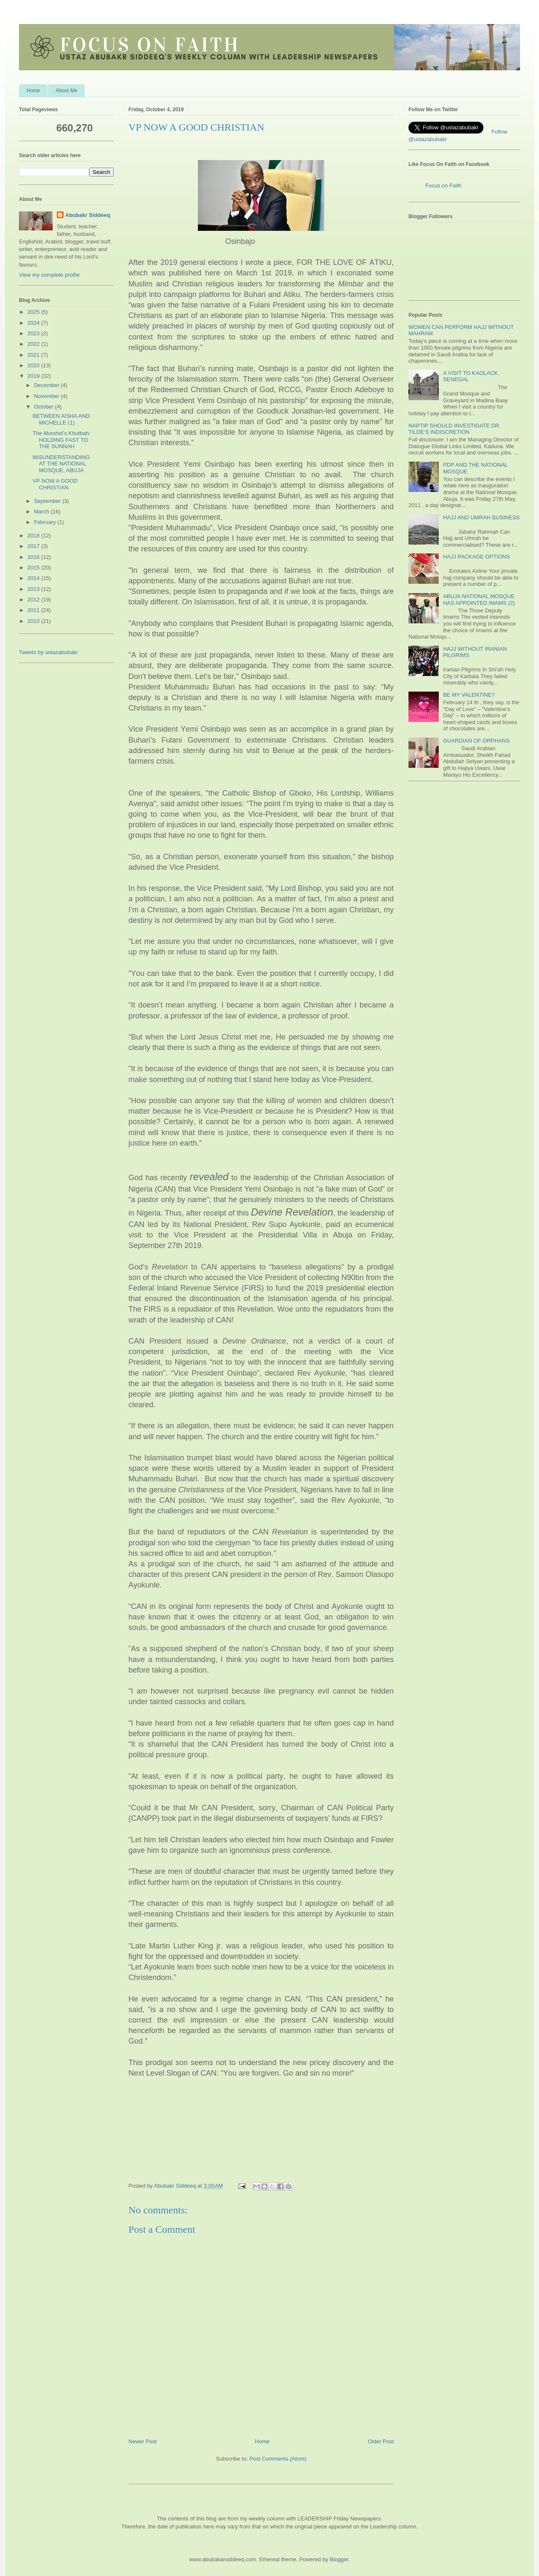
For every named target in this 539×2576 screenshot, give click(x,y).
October (44, 407)
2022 (34, 344)
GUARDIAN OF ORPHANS (476, 741)
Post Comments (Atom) (277, 2459)
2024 (34, 323)
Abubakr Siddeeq (87, 215)
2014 (34, 578)
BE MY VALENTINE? (468, 695)
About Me (66, 91)
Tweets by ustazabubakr (48, 652)
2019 (34, 376)
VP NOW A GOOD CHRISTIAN (54, 484)
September (48, 501)
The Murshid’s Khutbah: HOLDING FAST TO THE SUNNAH (61, 439)
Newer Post (142, 2441)
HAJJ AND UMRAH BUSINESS (481, 517)
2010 (34, 621)
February (46, 522)
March (42, 511)
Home (33, 91)
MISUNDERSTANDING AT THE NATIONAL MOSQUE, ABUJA (61, 463)
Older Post (381, 2441)
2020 (34, 365)
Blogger (339, 2559)
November (47, 396)
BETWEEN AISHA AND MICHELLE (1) (61, 419)
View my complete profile (49, 275)
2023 (34, 333)
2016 (34, 557)
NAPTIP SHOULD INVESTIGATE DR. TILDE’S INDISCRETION (454, 429)
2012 (34, 599)
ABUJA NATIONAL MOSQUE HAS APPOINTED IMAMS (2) (479, 599)
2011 (34, 610)
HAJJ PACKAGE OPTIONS (476, 556)
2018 (34, 535)
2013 (34, 589)
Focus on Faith (443, 185)
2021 (34, 355)
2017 (34, 546)
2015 (34, 567)
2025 (34, 312)
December (47, 385)
